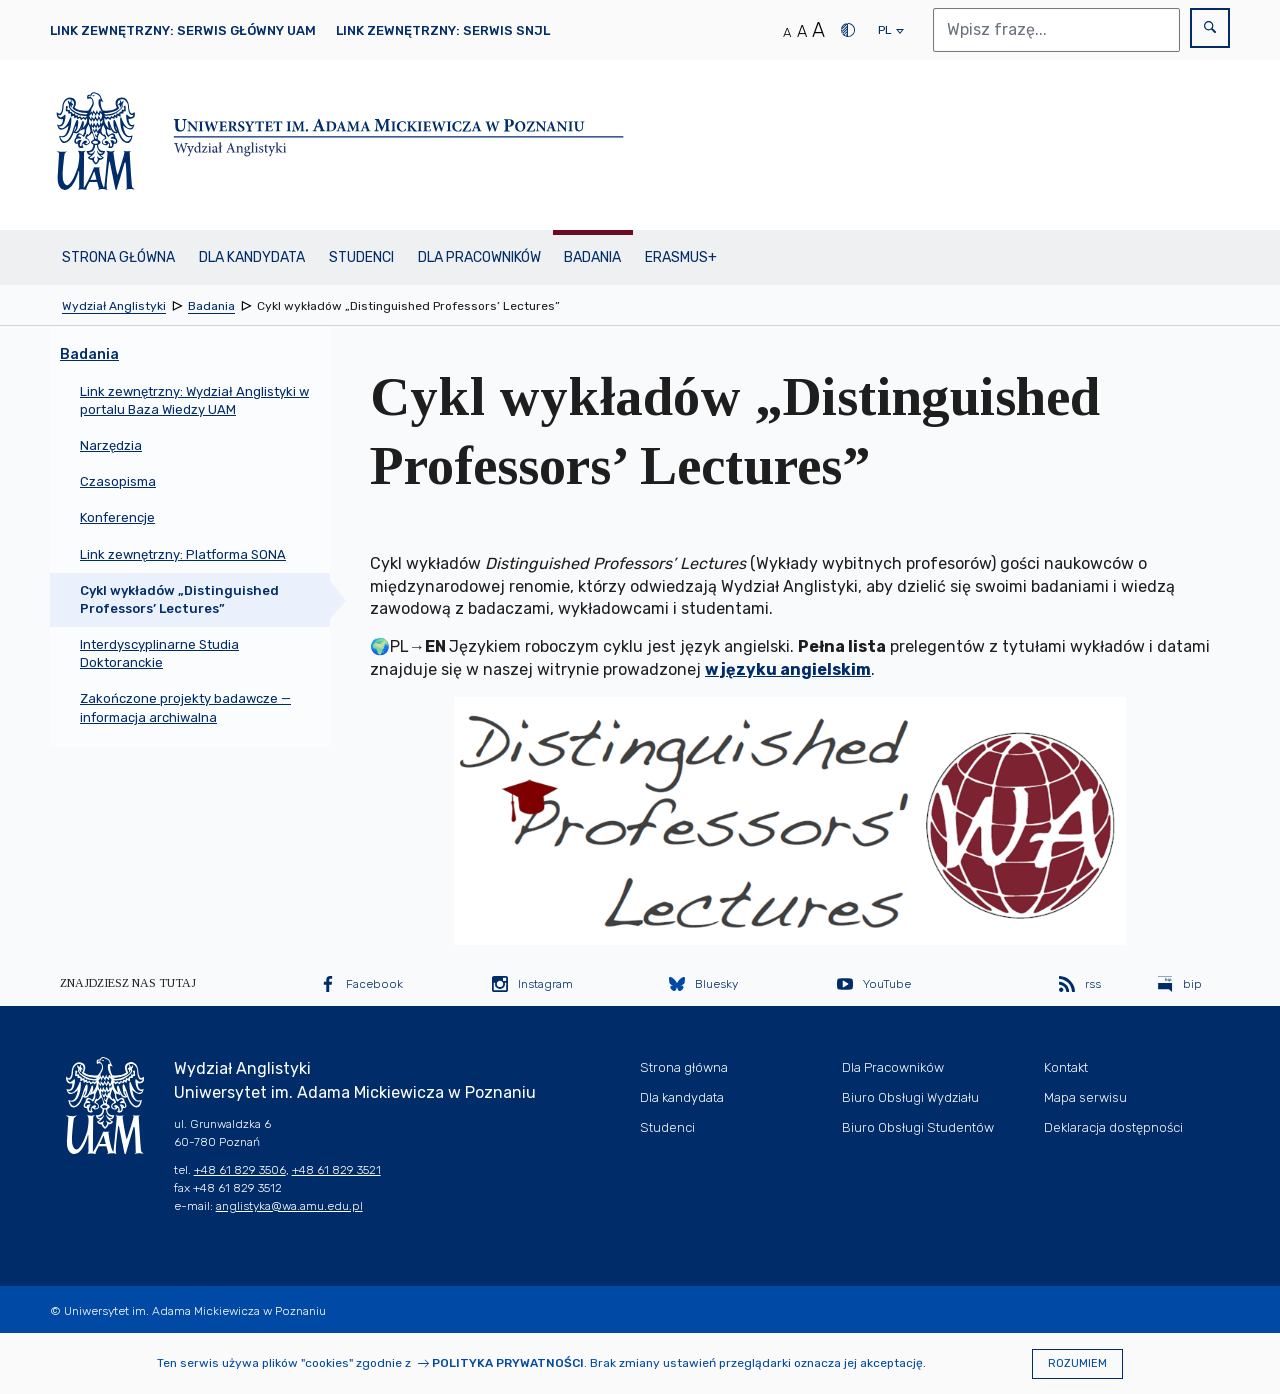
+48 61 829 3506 (240, 1170)
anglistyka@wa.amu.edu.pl (289, 1206)
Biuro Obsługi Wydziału (910, 1097)
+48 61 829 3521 (336, 1170)
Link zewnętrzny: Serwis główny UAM (183, 30)
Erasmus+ (681, 257)
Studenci (361, 257)
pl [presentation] (884, 35)
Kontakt (1066, 1067)
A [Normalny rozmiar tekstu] (787, 32)
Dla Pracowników (479, 257)
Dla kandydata (252, 257)
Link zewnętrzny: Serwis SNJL (443, 30)
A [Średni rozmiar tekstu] (802, 31)
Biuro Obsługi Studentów (918, 1127)
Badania (592, 257)
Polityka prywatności (508, 1363)
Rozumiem (1077, 1363)
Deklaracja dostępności (1113, 1127)
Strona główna (118, 257)
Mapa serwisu (1085, 1097)
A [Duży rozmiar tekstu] (818, 30)
